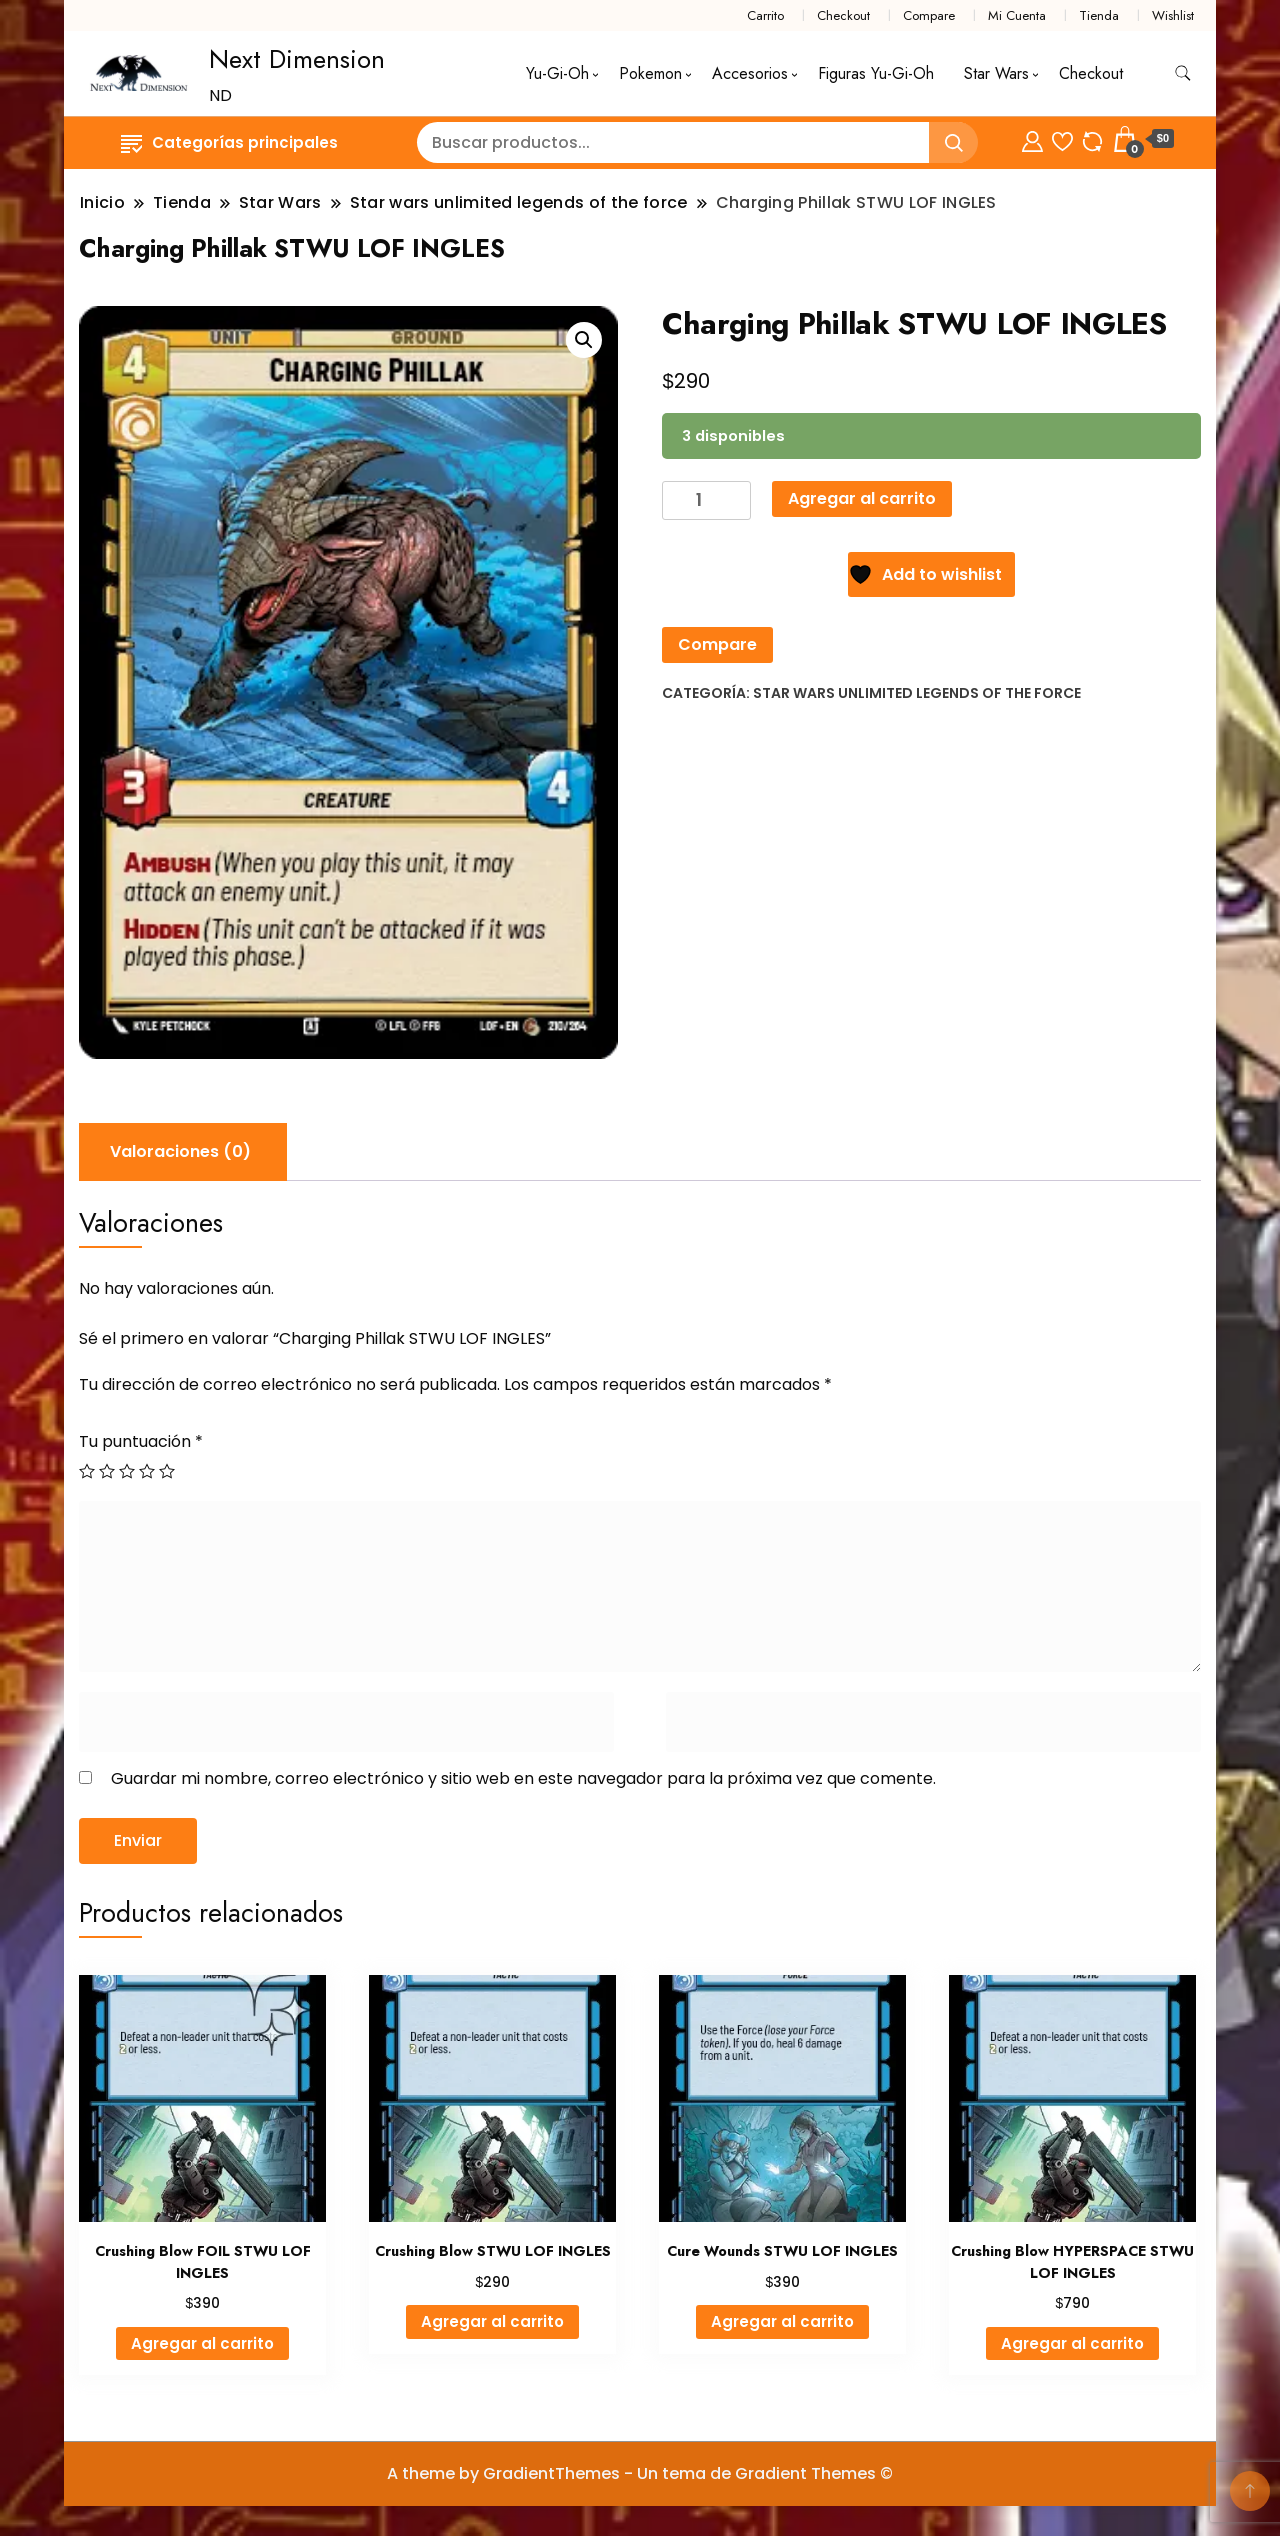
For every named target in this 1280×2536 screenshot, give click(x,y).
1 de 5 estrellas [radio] (87, 1471)
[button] (584, 340)
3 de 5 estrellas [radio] (127, 1471)
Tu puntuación (141, 1441)
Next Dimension (297, 59)
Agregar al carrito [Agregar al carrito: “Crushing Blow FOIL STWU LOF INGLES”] (202, 2343)
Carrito (765, 15)
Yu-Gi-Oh (557, 73)
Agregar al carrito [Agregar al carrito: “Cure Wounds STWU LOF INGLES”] (782, 2321)
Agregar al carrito (862, 498)
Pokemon (650, 73)
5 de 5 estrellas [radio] (167, 1471)
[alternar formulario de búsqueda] (1183, 73)
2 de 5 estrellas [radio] (107, 1471)
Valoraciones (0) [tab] (180, 1151)
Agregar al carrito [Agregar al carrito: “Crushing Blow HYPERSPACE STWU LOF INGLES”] (1072, 2343)
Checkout (843, 15)
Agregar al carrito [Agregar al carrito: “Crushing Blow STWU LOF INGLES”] (492, 2321)
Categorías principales (229, 142)
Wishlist (1173, 15)
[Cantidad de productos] (706, 500)
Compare (929, 15)
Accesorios (750, 73)
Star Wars (996, 73)
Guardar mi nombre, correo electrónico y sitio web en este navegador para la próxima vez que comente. (523, 1778)
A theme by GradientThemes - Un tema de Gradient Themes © (640, 2473)
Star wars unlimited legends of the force (917, 693)
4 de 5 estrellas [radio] (147, 1471)
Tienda (1099, 15)
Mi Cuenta (1017, 15)
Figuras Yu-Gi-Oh (876, 73)
